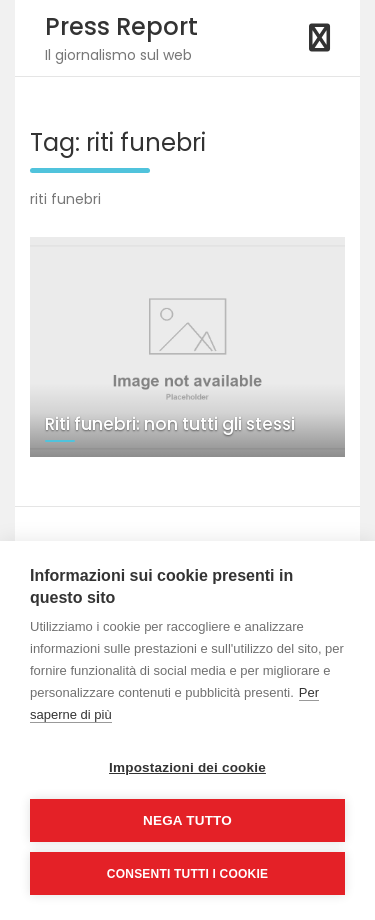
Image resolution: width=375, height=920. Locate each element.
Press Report (121, 26)
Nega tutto (187, 820)
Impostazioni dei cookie (187, 767)
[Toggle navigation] (319, 38)
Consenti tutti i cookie (187, 874)
